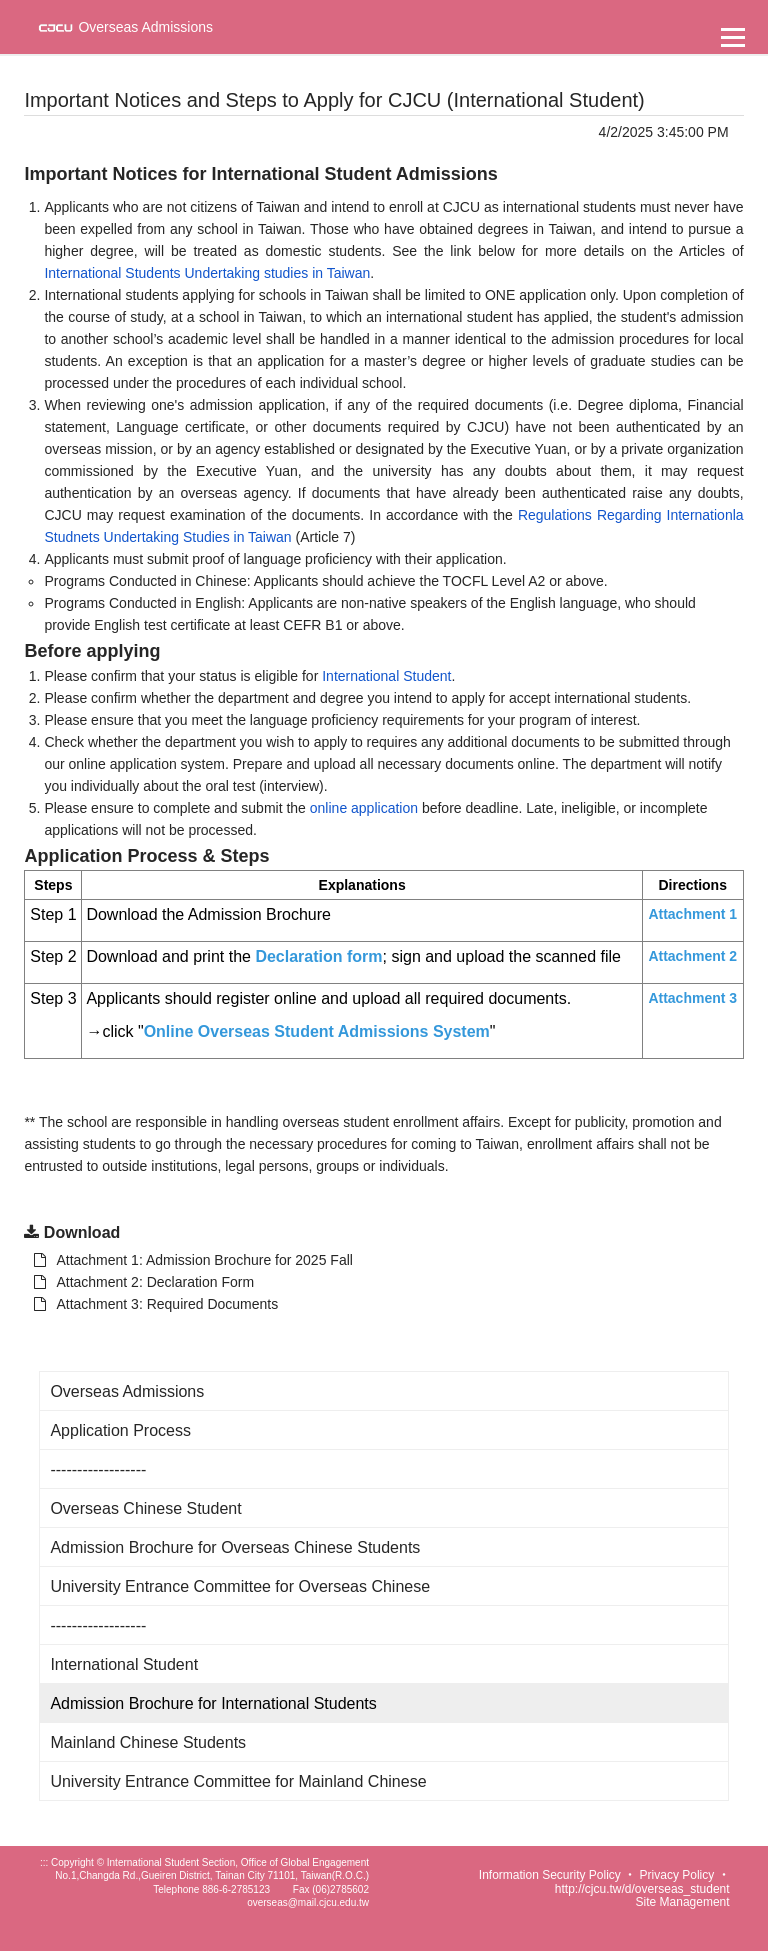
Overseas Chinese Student (145, 1508)
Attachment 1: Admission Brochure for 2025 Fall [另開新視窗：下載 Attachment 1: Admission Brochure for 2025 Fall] (193, 1260)
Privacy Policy (677, 1875)
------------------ (98, 1469)
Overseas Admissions (127, 1391)
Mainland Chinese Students (148, 1742)
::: (44, 1862)
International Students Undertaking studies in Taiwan (207, 273)
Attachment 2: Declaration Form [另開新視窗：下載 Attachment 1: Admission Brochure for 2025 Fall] (144, 1282)
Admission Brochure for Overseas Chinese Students (235, 1547)
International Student (386, 676)
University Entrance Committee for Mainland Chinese (238, 1781)
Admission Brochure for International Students (213, 1703)
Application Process (120, 1430)
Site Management (683, 1902)
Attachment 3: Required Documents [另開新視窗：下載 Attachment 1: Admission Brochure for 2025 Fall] (156, 1304)
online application (364, 808)
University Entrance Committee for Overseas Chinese (240, 1586)
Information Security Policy (550, 1875)
